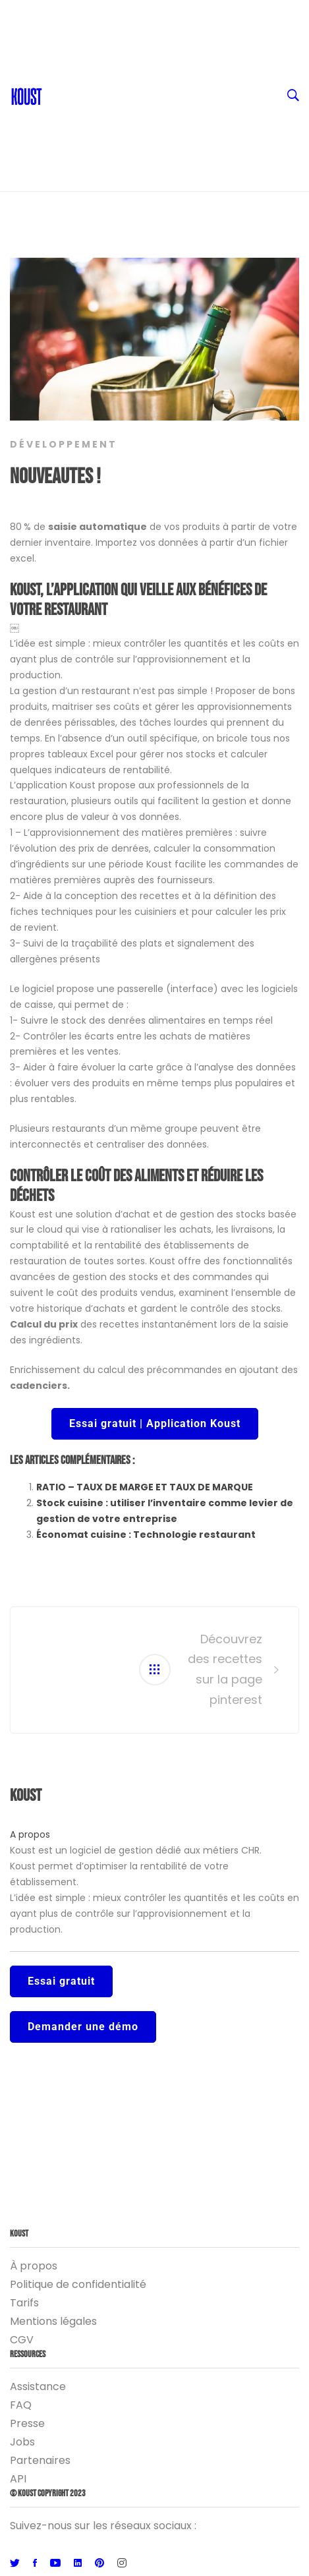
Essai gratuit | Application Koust (154, 1423)
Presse (27, 2423)
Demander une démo (83, 2026)
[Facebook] (35, 2563)
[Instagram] (122, 2563)
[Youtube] (55, 2563)
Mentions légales (53, 2321)
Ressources (165, 92)
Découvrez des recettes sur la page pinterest (225, 1669)
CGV (22, 2339)
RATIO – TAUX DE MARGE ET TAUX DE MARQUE (144, 1487)
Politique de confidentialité (78, 2284)
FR (165, 13)
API (18, 2478)
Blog (60, 66)
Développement (63, 444)
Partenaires (40, 2460)
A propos (30, 1834)
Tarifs (24, 2302)
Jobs (22, 2441)
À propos (33, 2265)
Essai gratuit (61, 1981)
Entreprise (165, 118)
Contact (70, 39)
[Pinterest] (99, 2563)
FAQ (21, 2405)
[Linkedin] (78, 2563)
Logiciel (165, 145)
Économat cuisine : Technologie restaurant (146, 1534)
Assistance (38, 2386)
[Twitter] (15, 2563)
